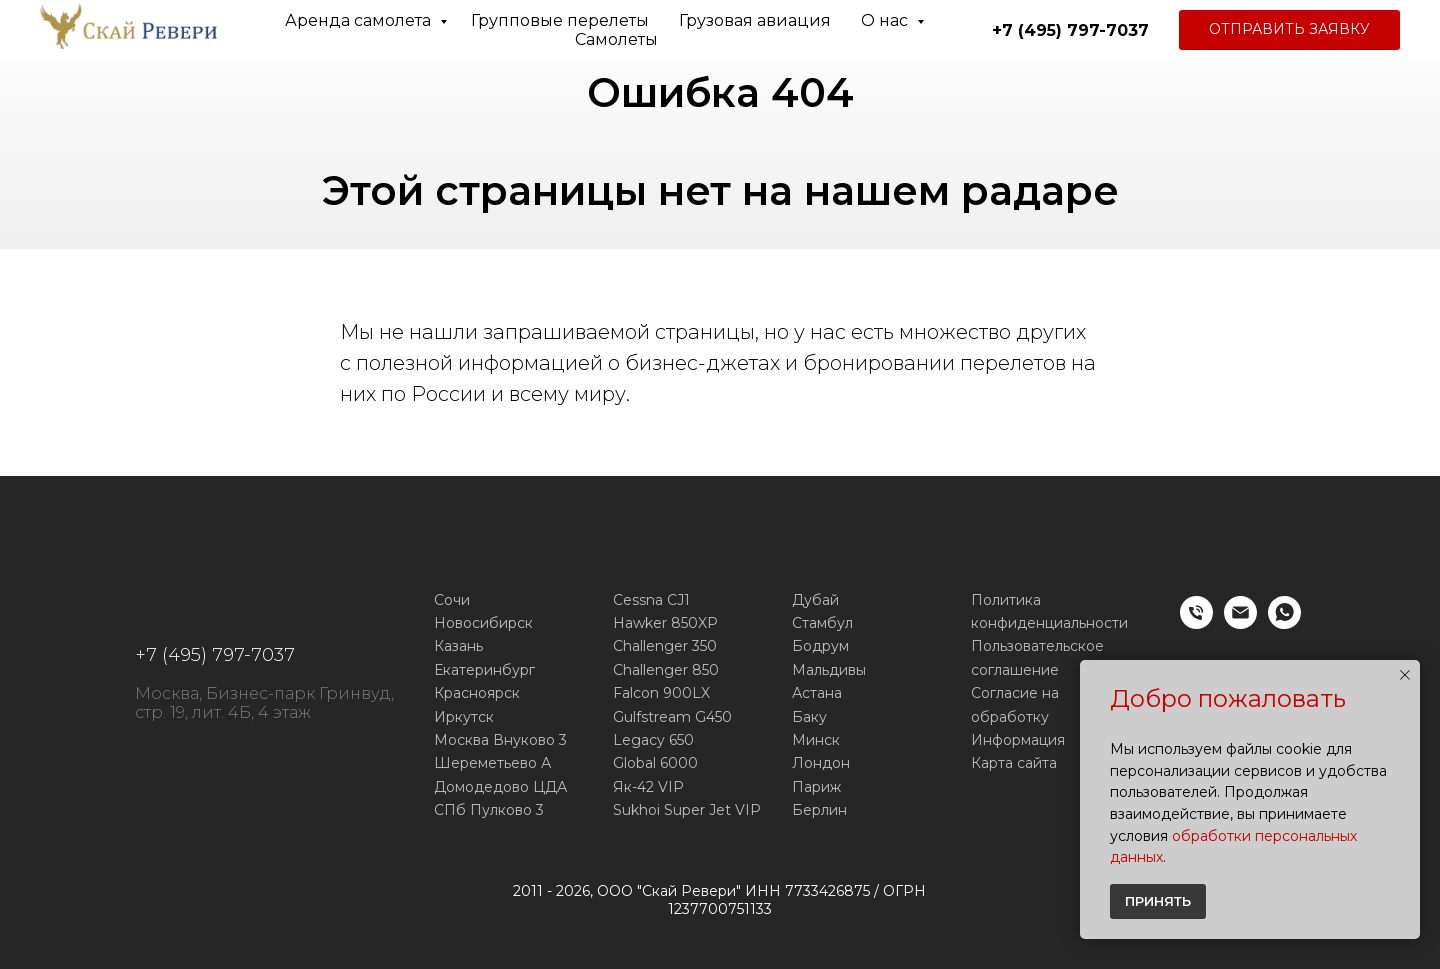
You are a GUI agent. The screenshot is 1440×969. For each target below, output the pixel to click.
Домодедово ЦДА (500, 787)
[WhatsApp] (1284, 623)
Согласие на (1015, 693)
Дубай (815, 600)
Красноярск (477, 693)
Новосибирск (483, 623)
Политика (1006, 600)
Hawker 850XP (665, 623)
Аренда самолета (360, 20)
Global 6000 (655, 763)
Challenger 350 (665, 646)
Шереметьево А (492, 763)
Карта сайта (1014, 763)
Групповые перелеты (560, 20)
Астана (817, 693)
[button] (1289, 30)
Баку (809, 717)
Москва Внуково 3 (500, 740)
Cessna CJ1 (651, 600)
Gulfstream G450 (672, 717)
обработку (1010, 717)
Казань (458, 646)
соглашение (1015, 670)
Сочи (452, 600)
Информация (1018, 740)
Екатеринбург (484, 670)
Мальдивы (829, 670)
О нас (886, 20)
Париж (816, 787)
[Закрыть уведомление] (1405, 675)
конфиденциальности (1049, 623)
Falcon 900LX (661, 693)
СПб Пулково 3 (489, 810)
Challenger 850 (666, 670)
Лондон (821, 763)
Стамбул (822, 623)
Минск (816, 740)
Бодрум (820, 646)
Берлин (819, 810)
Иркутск (464, 717)
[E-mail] (1240, 623)
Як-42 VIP (648, 787)
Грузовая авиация (755, 20)
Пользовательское (1037, 646)
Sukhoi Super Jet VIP (687, 810)
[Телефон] (1196, 623)
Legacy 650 (653, 740)
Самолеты (616, 39)
